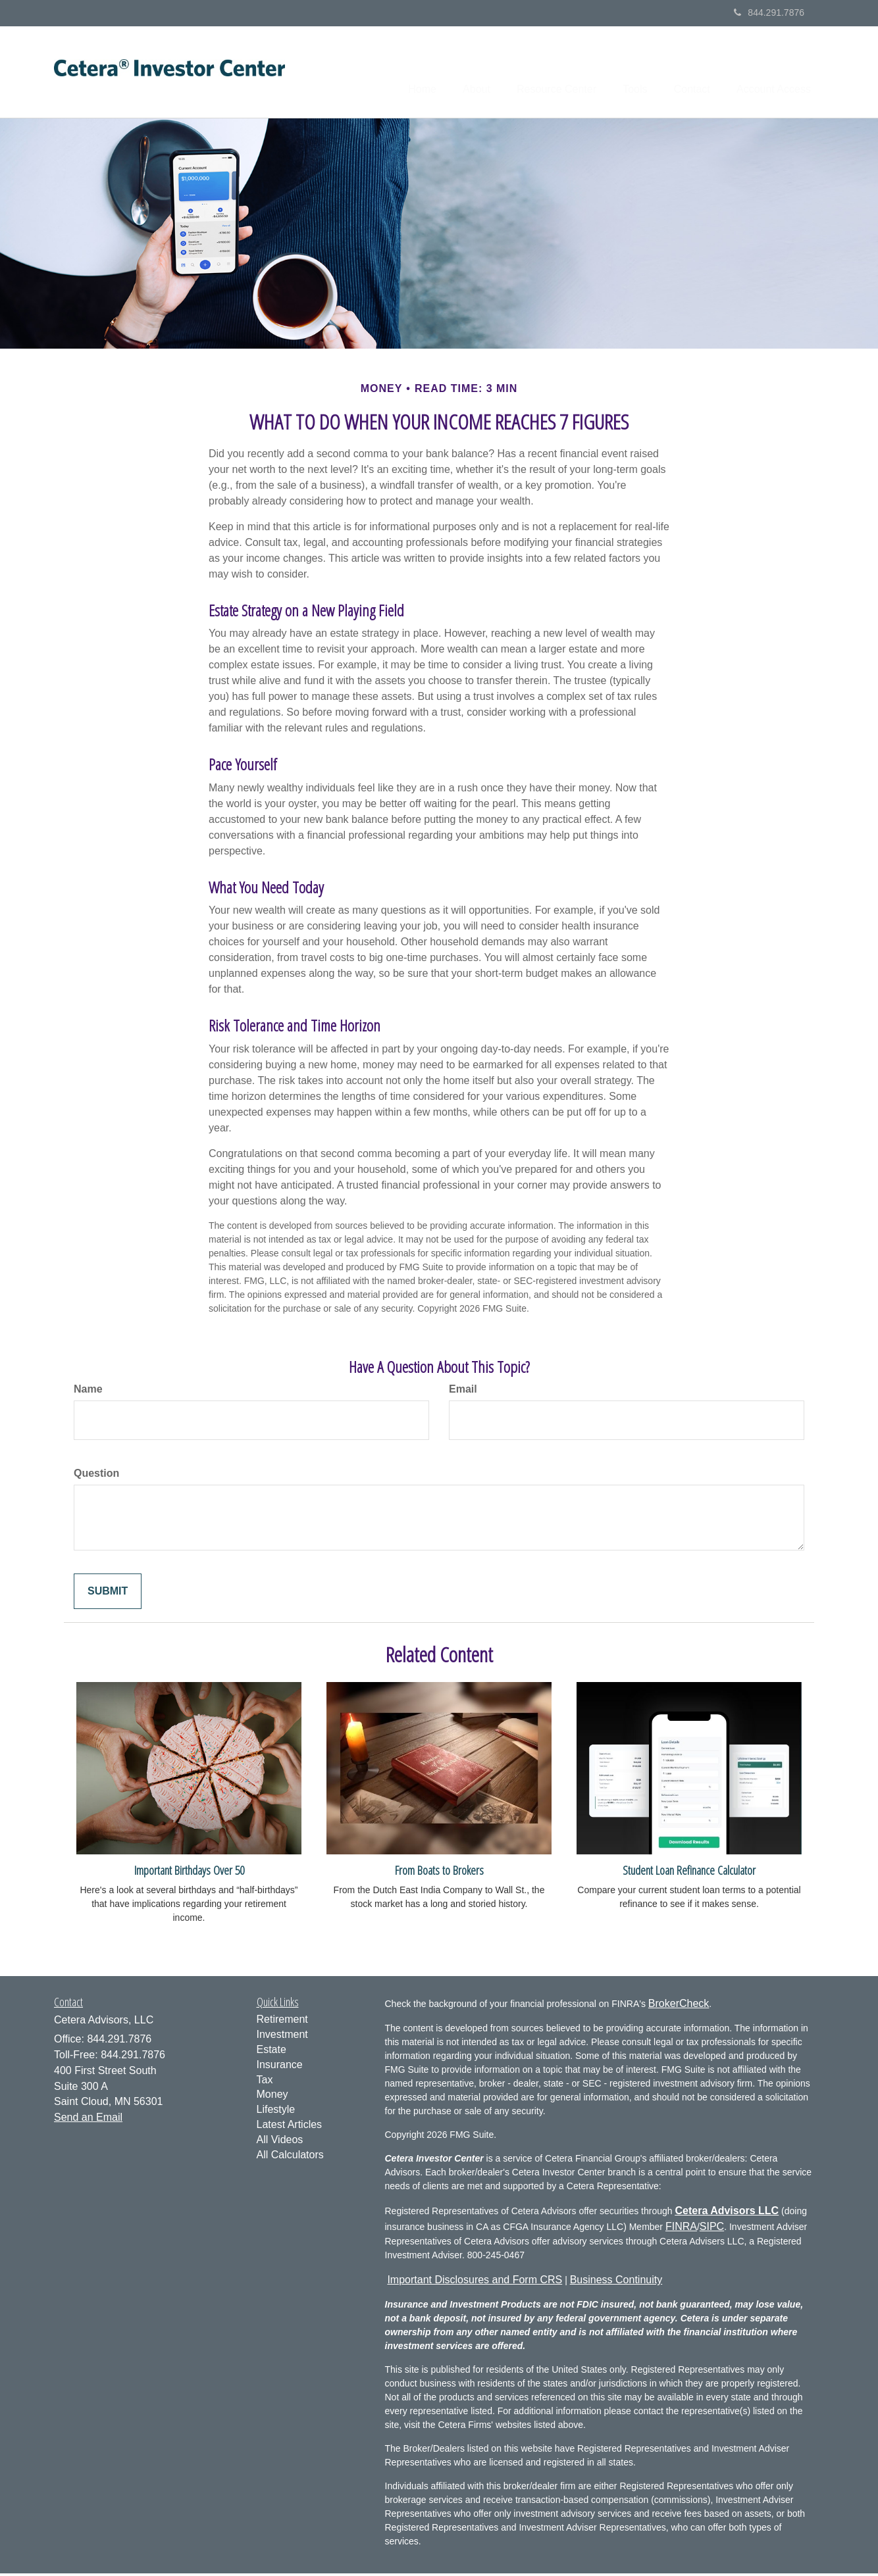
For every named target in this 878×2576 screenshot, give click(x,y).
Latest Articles (290, 2127)
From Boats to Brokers (439, 1872)
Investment (282, 2037)
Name (88, 1391)
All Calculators (290, 2157)
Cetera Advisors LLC (727, 2213)
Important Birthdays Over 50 (189, 1872)
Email (463, 1391)
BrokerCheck (678, 2006)
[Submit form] (108, 1594)
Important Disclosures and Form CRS (474, 2282)
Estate (271, 2052)
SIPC (712, 2229)
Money (272, 2096)
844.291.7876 (769, 12)
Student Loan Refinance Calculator (689, 1872)
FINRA (681, 2229)
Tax (265, 2081)
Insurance (280, 2067)
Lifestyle (276, 2112)
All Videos (280, 2142)
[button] (447, 73)
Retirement (282, 2021)
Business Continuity (616, 2282)
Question (96, 1475)
